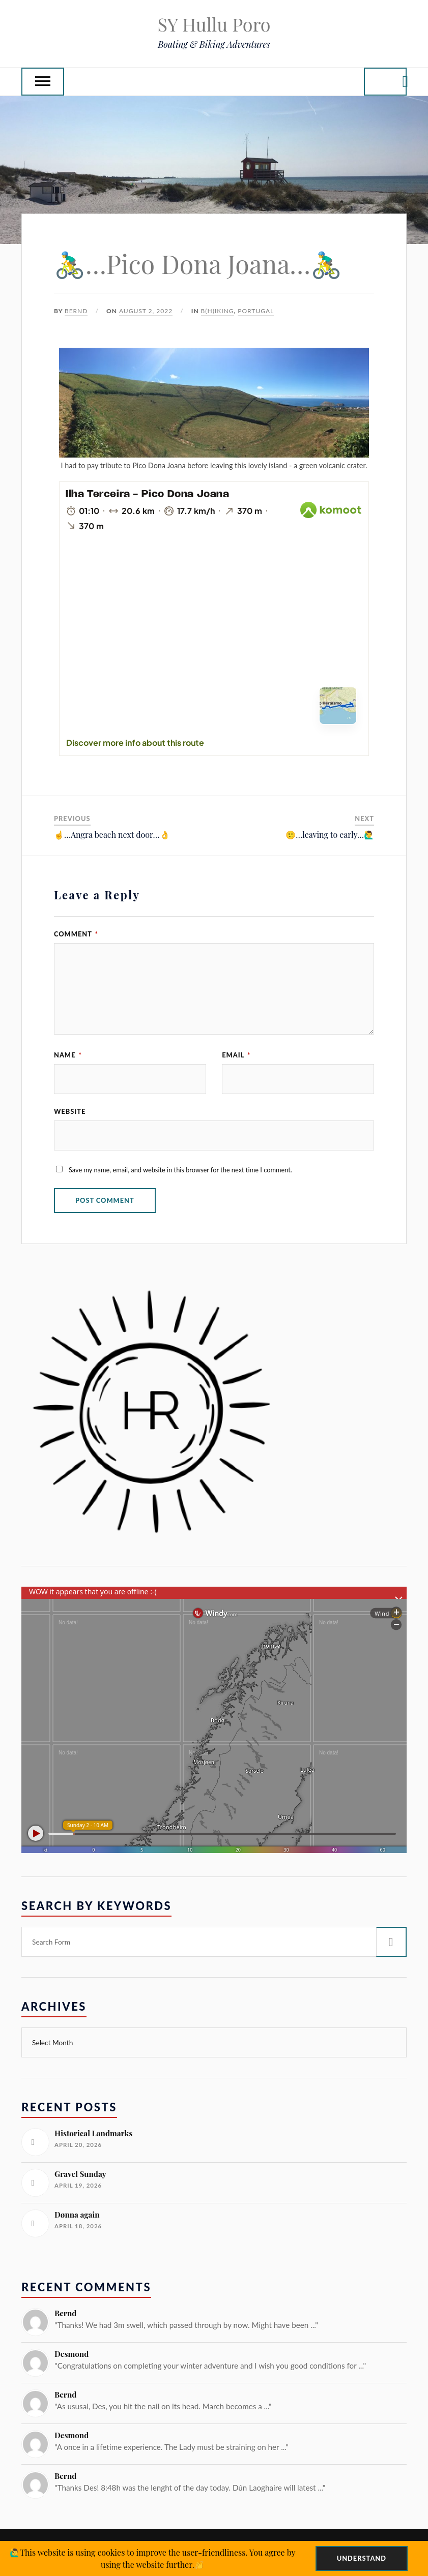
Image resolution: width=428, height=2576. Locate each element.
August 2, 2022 (146, 311)
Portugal (256, 311)
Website (69, 1111)
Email (236, 1055)
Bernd (76, 311)
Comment (76, 934)
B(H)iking (217, 311)
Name (68, 1055)
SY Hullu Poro (213, 24)
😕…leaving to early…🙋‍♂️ (330, 834)
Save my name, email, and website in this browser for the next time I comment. (180, 1170)
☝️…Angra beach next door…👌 (112, 834)
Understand (361, 2558)
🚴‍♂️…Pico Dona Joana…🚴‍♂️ (198, 264)
